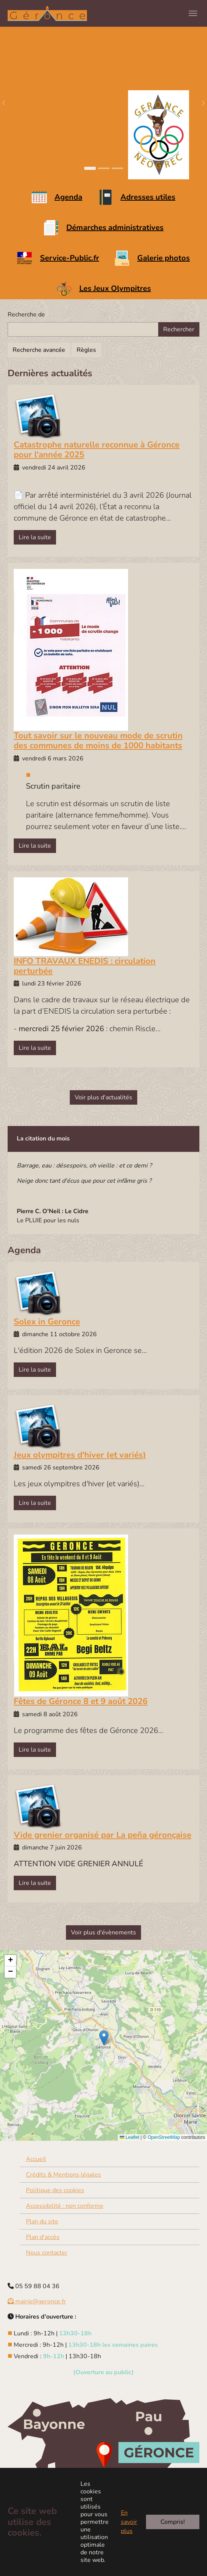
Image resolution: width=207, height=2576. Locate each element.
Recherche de (26, 314)
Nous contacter (46, 2253)
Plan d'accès (42, 2237)
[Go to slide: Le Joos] (117, 168)
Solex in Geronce (47, 1321)
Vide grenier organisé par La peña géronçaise (102, 1835)
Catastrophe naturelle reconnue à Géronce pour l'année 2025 (97, 449)
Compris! (172, 2522)
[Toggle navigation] (192, 13)
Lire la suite (35, 537)
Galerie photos (163, 258)
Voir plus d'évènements (103, 1932)
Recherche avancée (39, 350)
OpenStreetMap (164, 2137)
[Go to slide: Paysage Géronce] (90, 168)
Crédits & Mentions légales (63, 2174)
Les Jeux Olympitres (115, 288)
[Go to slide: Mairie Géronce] (103, 168)
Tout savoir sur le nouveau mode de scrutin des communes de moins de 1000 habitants (98, 740)
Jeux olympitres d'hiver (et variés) (80, 1455)
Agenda (68, 197)
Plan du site (42, 2221)
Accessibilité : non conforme (64, 2206)
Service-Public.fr (69, 258)
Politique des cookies (55, 2190)
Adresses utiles (147, 197)
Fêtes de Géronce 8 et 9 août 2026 (81, 1701)
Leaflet (129, 2137)
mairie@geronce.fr (37, 2301)
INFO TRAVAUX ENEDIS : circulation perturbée (85, 966)
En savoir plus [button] (129, 2522)
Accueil (36, 2159)
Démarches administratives (115, 227)
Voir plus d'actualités (103, 1097)
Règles (86, 350)
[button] (104, 2038)
